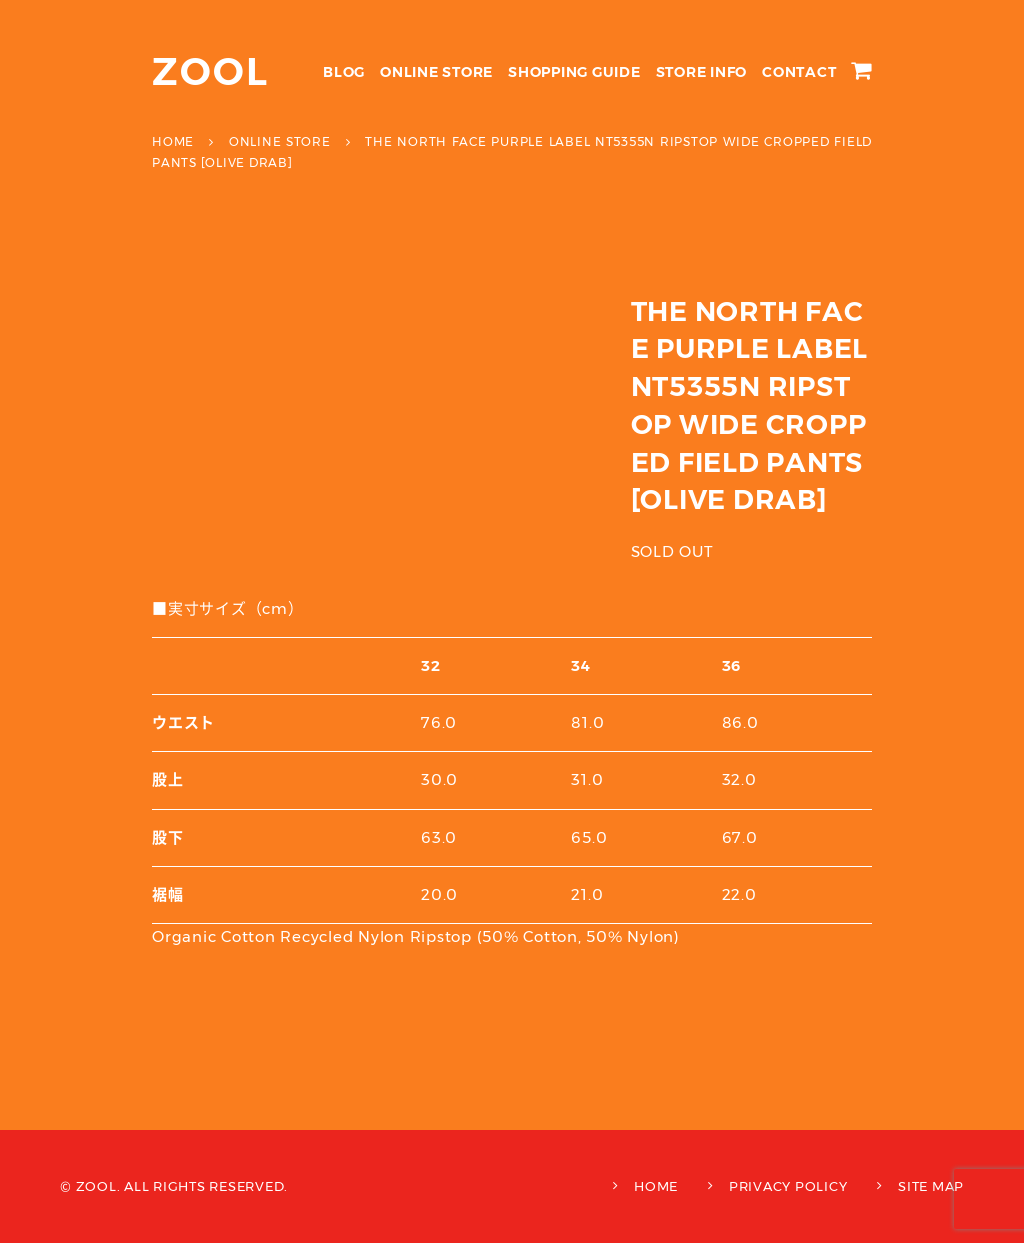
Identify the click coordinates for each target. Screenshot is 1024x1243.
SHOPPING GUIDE (574, 72)
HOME (656, 1186)
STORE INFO (702, 72)
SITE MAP (931, 1186)
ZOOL (210, 71)
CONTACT (799, 72)
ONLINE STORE (436, 72)
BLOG (344, 72)
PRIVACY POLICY (788, 1186)
